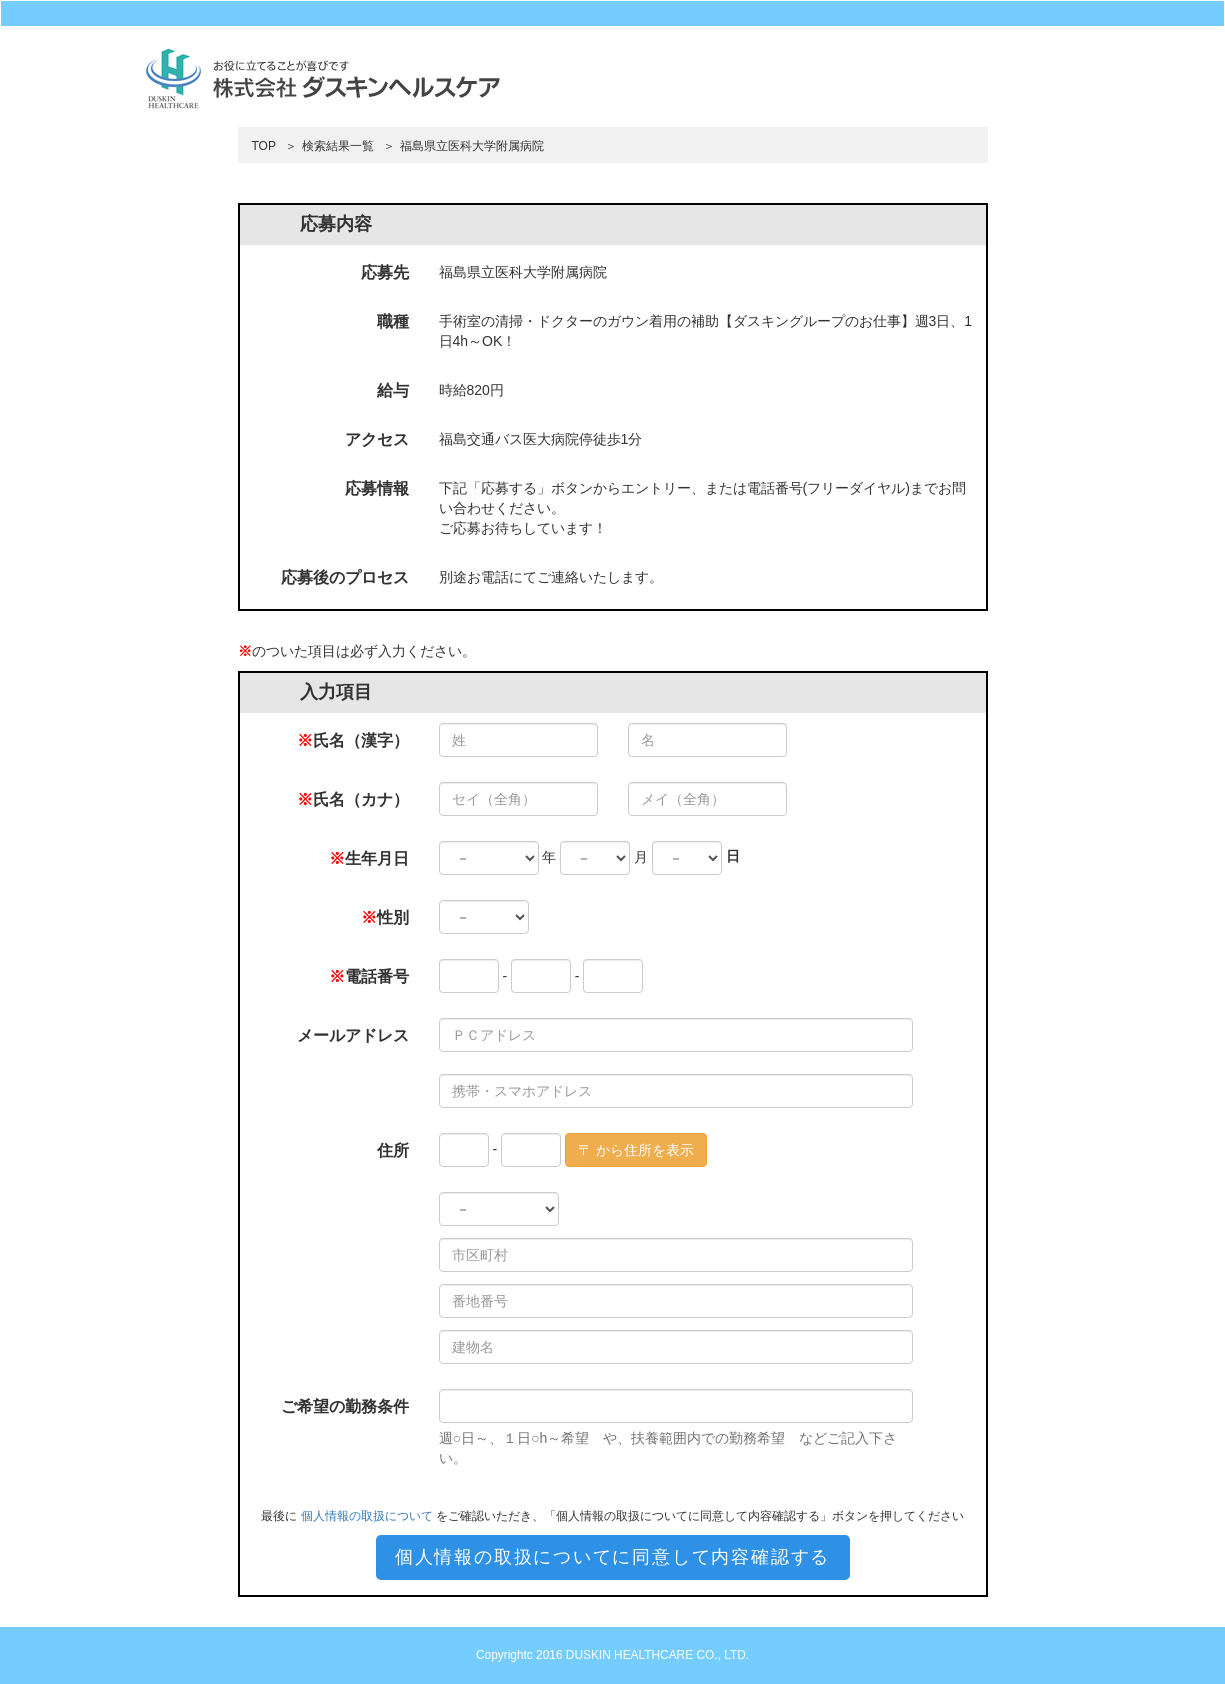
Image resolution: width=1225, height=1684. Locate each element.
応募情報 (377, 488)
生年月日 (369, 858)
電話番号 (369, 976)
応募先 (385, 272)
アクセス (377, 439)
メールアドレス (353, 1035)
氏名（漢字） (353, 740)
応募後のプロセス (345, 577)
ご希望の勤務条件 (345, 1406)
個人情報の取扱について (367, 1516)
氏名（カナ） (353, 799)
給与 (393, 390)
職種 (393, 321)
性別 (385, 917)
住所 (393, 1150)
